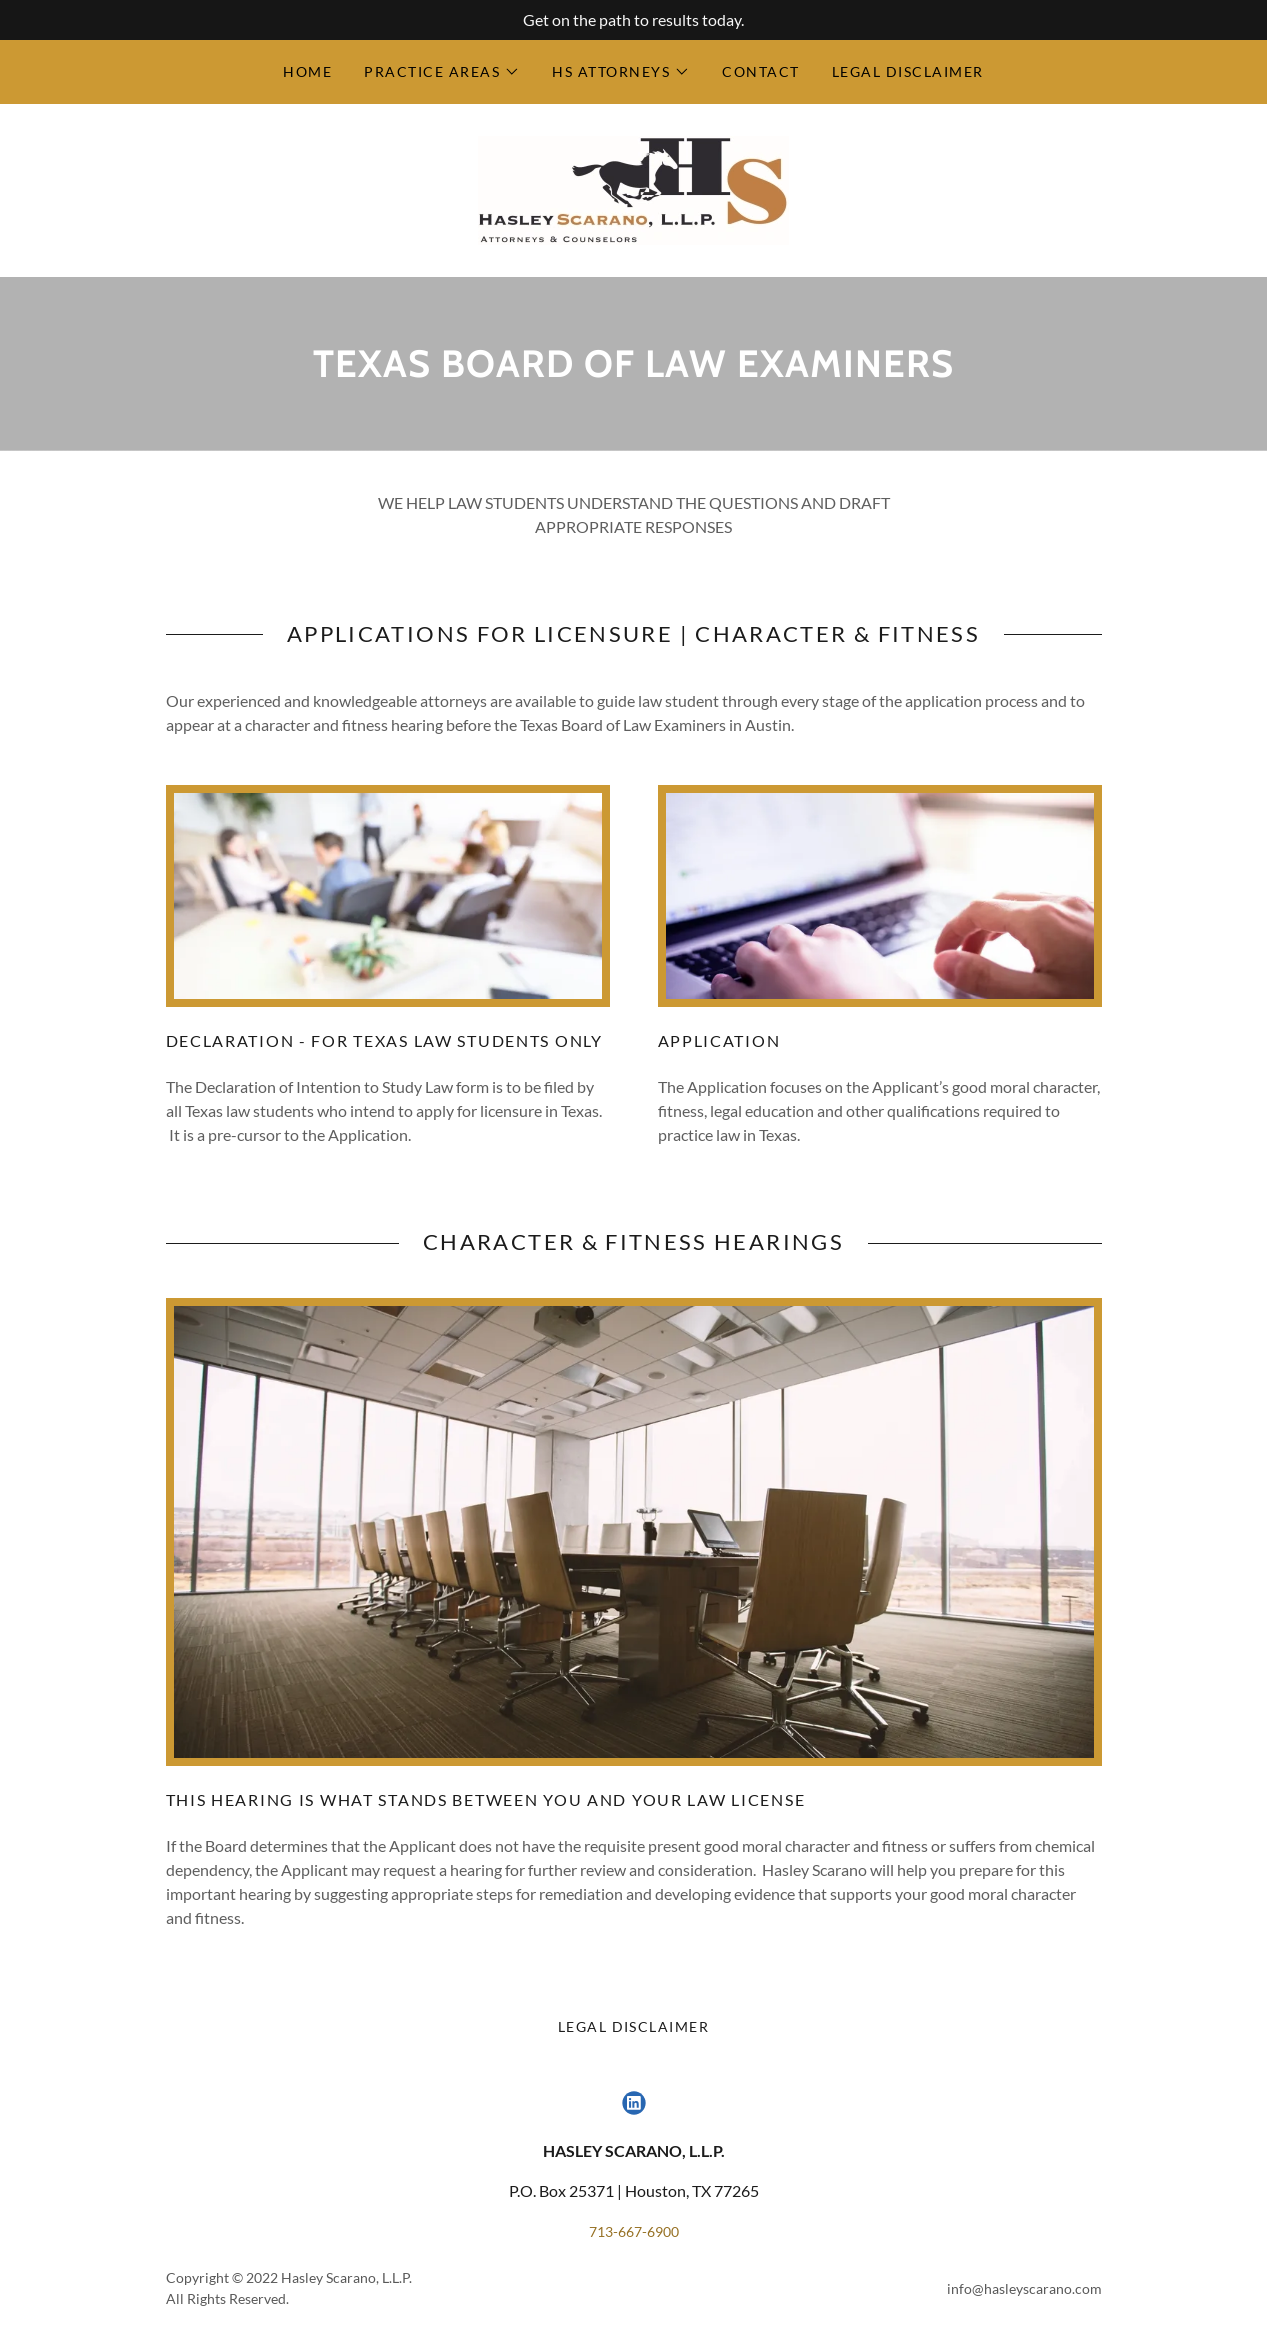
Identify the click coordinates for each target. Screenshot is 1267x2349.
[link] (633, 188)
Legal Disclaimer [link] (908, 71)
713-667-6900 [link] (634, 2231)
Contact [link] (761, 71)
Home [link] (307, 71)
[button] (442, 72)
